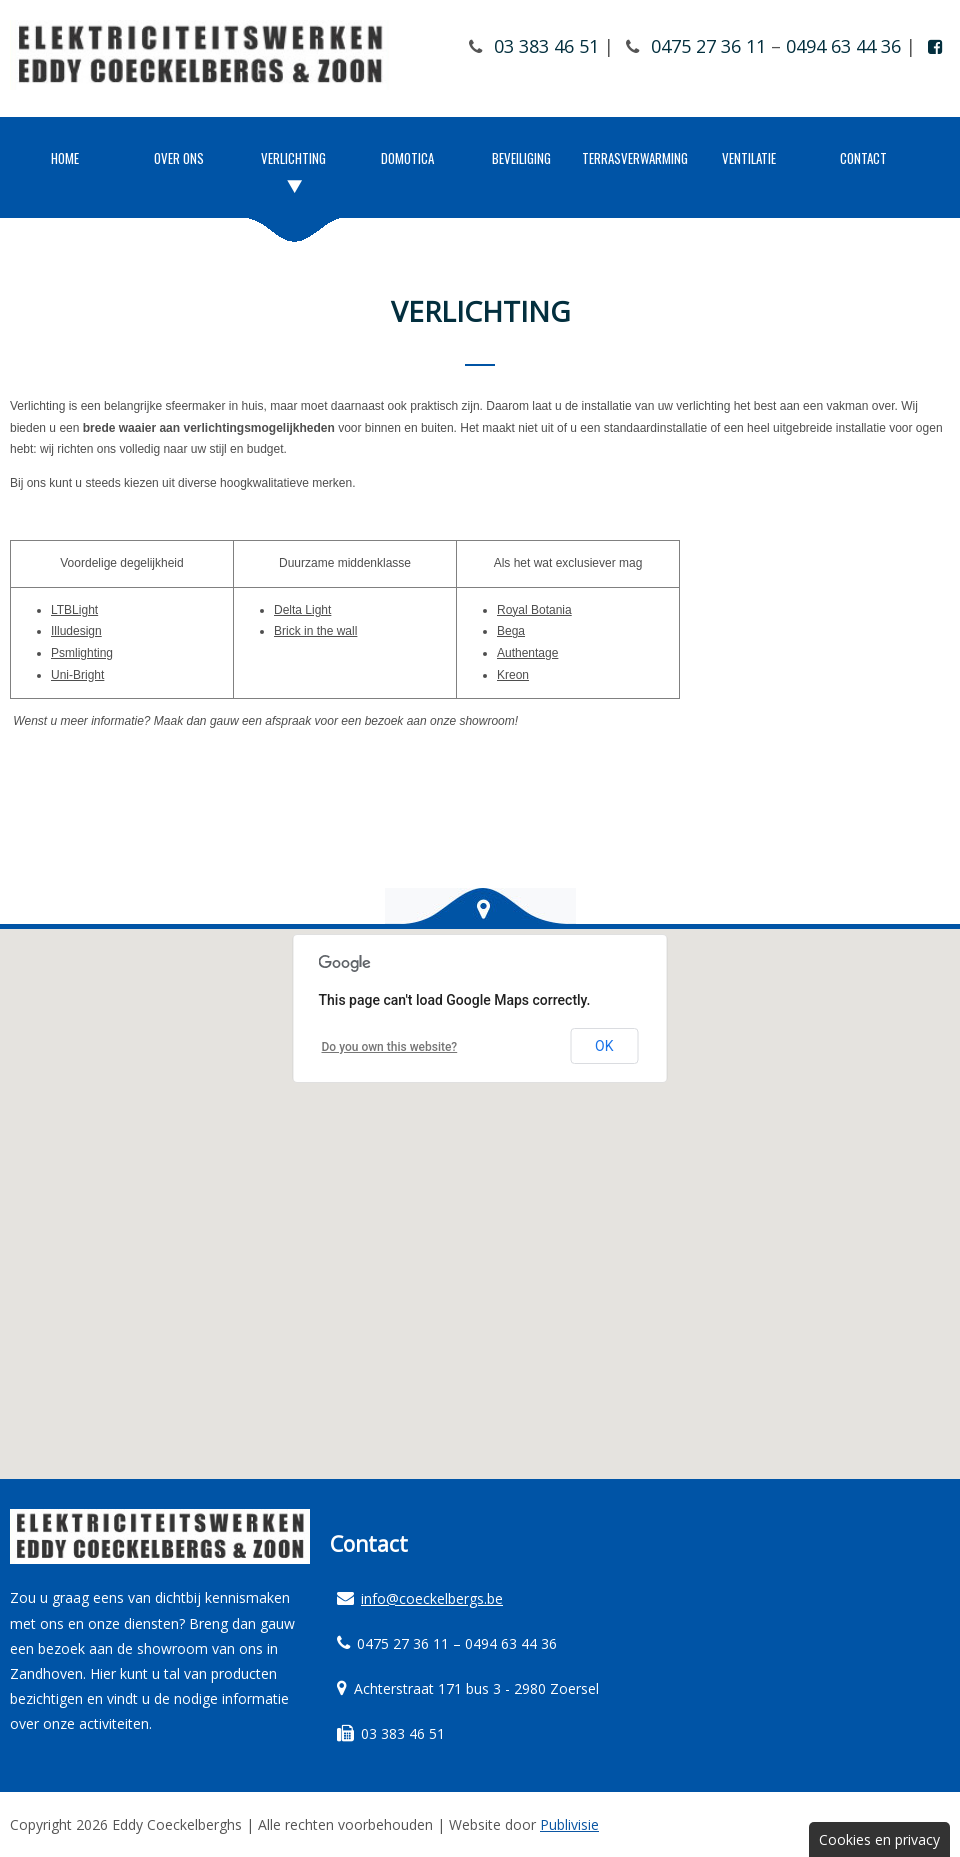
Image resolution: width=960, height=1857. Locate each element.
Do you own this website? (390, 1047)
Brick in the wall (315, 631)
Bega (511, 631)
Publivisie (569, 1824)
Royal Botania (534, 610)
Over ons (179, 158)
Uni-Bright (77, 675)
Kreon (513, 675)
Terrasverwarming (635, 158)
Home (65, 158)
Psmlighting (82, 653)
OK (604, 1046)
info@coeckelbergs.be (432, 1598)
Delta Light (302, 610)
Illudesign (76, 631)
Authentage (527, 653)
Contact (863, 158)
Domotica (407, 158)
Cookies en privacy (879, 1839)
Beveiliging (521, 158)
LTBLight (74, 610)
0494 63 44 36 (843, 46)
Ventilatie (749, 158)
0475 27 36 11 (708, 46)
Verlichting (293, 158)
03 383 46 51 (546, 46)
